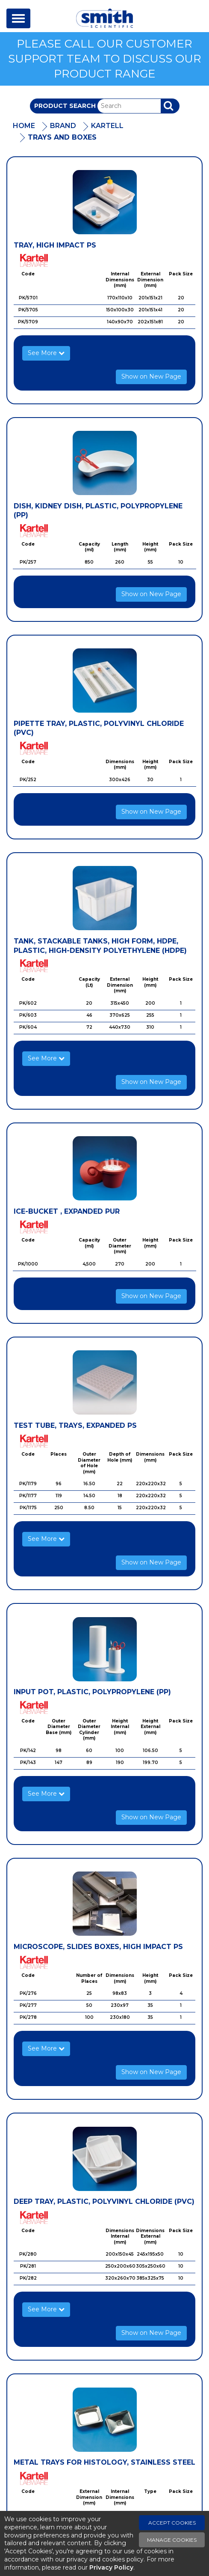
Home (24, 126)
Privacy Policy (111, 2567)
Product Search (65, 106)
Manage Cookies (172, 2540)
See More (46, 353)
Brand (63, 126)
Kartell (107, 126)
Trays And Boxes (62, 137)
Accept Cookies (172, 2522)
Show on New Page (151, 376)
